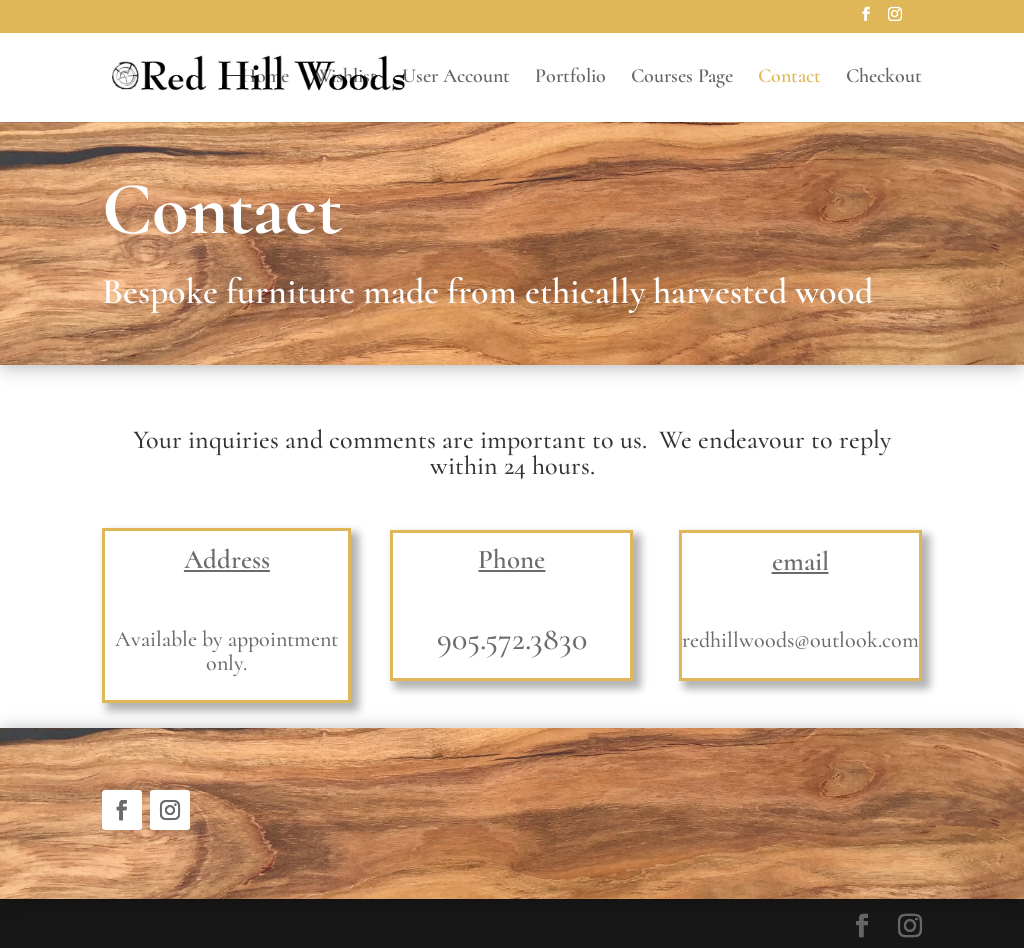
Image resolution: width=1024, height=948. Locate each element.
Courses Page (682, 78)
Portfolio (570, 78)
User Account (456, 78)
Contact (789, 78)
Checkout (884, 78)
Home (265, 78)
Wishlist (345, 78)
